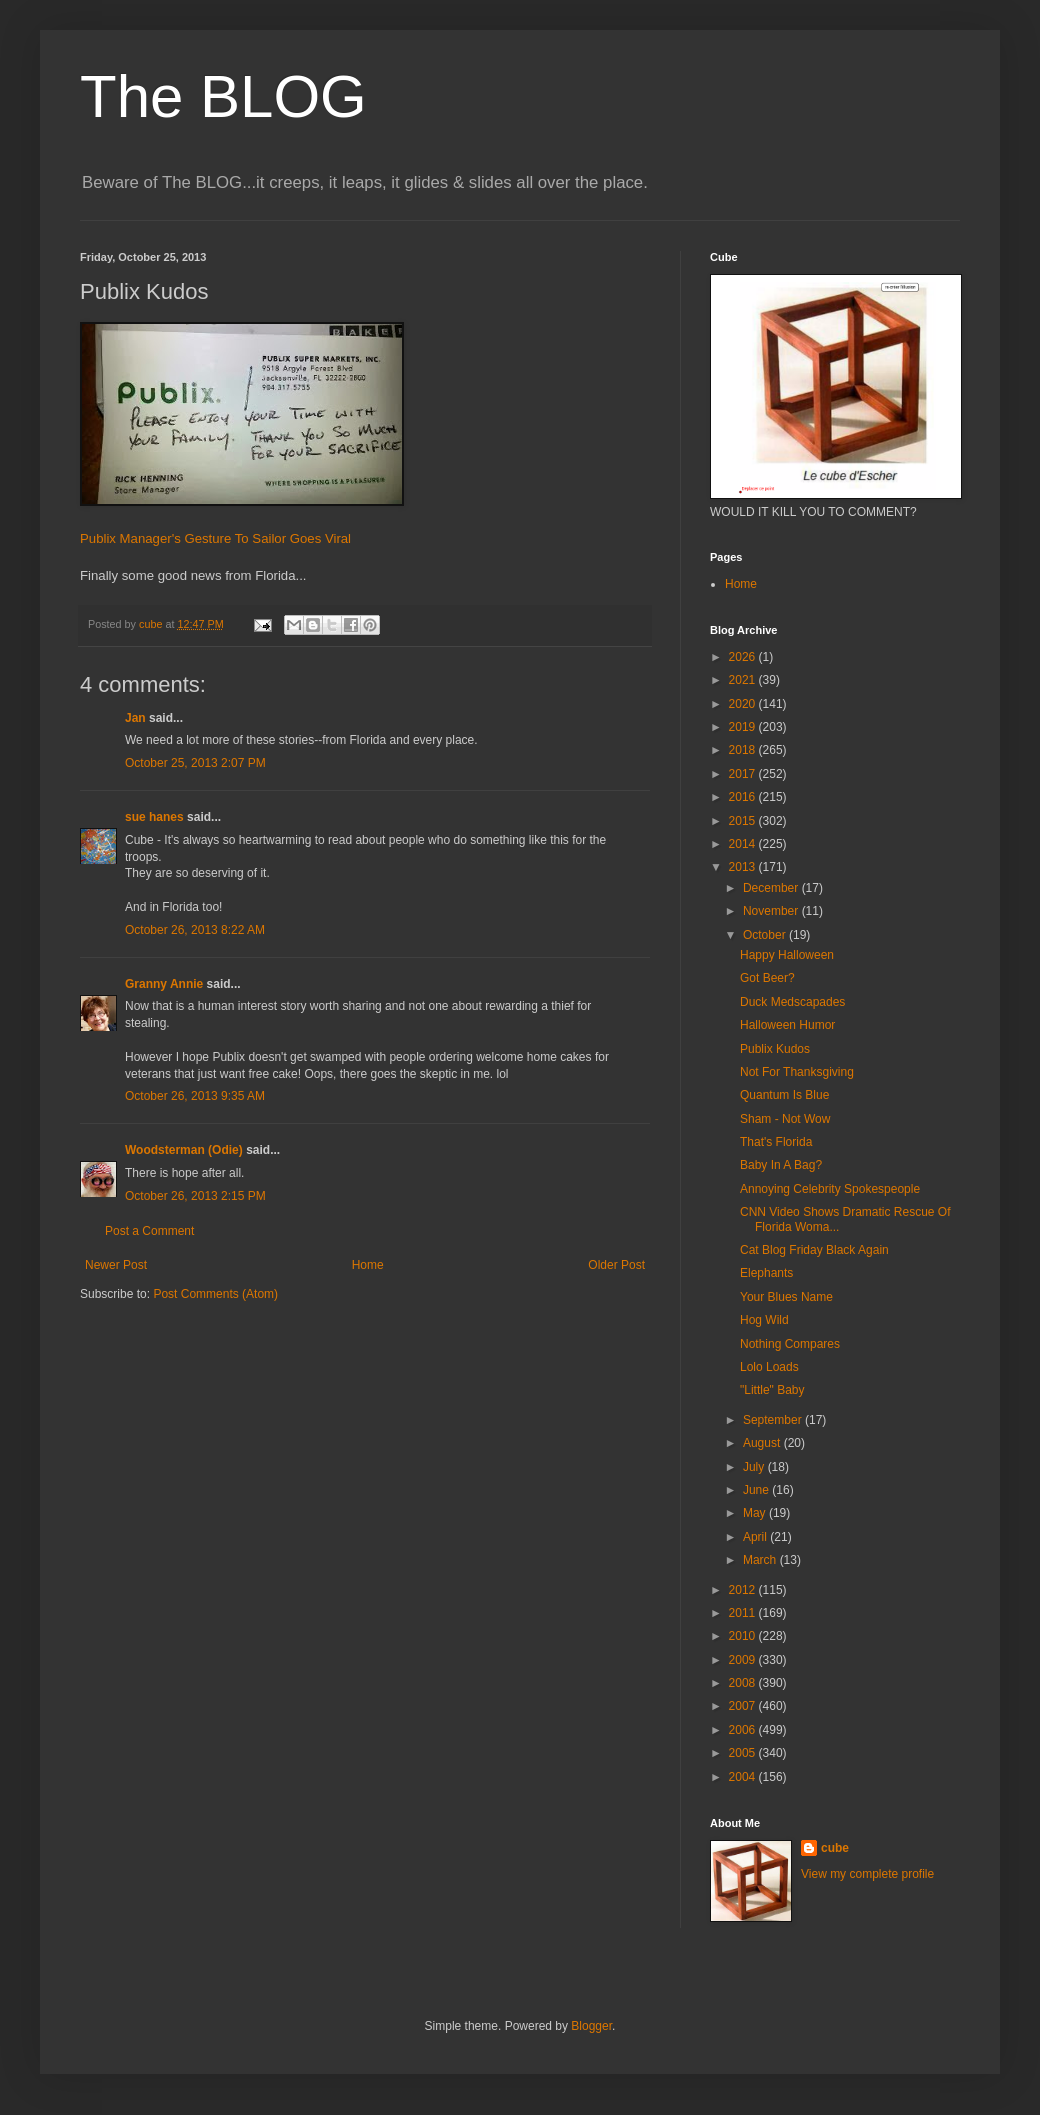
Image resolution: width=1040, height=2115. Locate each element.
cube (835, 1848)
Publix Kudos (775, 1049)
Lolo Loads (769, 1367)
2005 (744, 1753)
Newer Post (116, 1265)
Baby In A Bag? (781, 1165)
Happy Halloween (787, 955)
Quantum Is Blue (784, 1095)
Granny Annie (164, 984)
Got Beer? (767, 978)
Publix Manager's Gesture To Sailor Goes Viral (215, 538)
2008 (744, 1683)
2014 (744, 844)
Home (368, 1265)
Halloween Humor (787, 1025)
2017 (744, 774)
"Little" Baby (772, 1390)
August (763, 1443)
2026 (744, 657)
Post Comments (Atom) (215, 1294)
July (755, 1467)
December (772, 888)
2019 (744, 727)
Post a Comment (149, 1231)
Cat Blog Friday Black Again (814, 1250)
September (774, 1420)
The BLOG (223, 96)
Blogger (591, 2026)
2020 (744, 704)
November (772, 911)
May (756, 1513)
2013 (744, 867)
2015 (744, 821)
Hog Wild (764, 1320)
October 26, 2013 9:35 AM (195, 1096)
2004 (744, 1777)
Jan (135, 718)
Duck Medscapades (792, 1002)
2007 (744, 1706)
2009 (744, 1660)
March (761, 1560)
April (756, 1537)
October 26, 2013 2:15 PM (195, 1196)
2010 (744, 1636)
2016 (744, 797)
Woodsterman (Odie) (184, 1150)
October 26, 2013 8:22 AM (195, 930)
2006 (744, 1730)
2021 (744, 680)
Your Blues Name (786, 1297)
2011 (744, 1613)
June (757, 1490)
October (766, 935)
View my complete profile (867, 1874)
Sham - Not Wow (785, 1119)
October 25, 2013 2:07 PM (195, 763)
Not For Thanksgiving (797, 1072)
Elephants (766, 1273)
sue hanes (154, 817)
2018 (744, 750)
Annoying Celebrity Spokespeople (830, 1189)
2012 (744, 1590)
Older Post (616, 1265)
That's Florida (776, 1142)
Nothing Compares (790, 1344)
